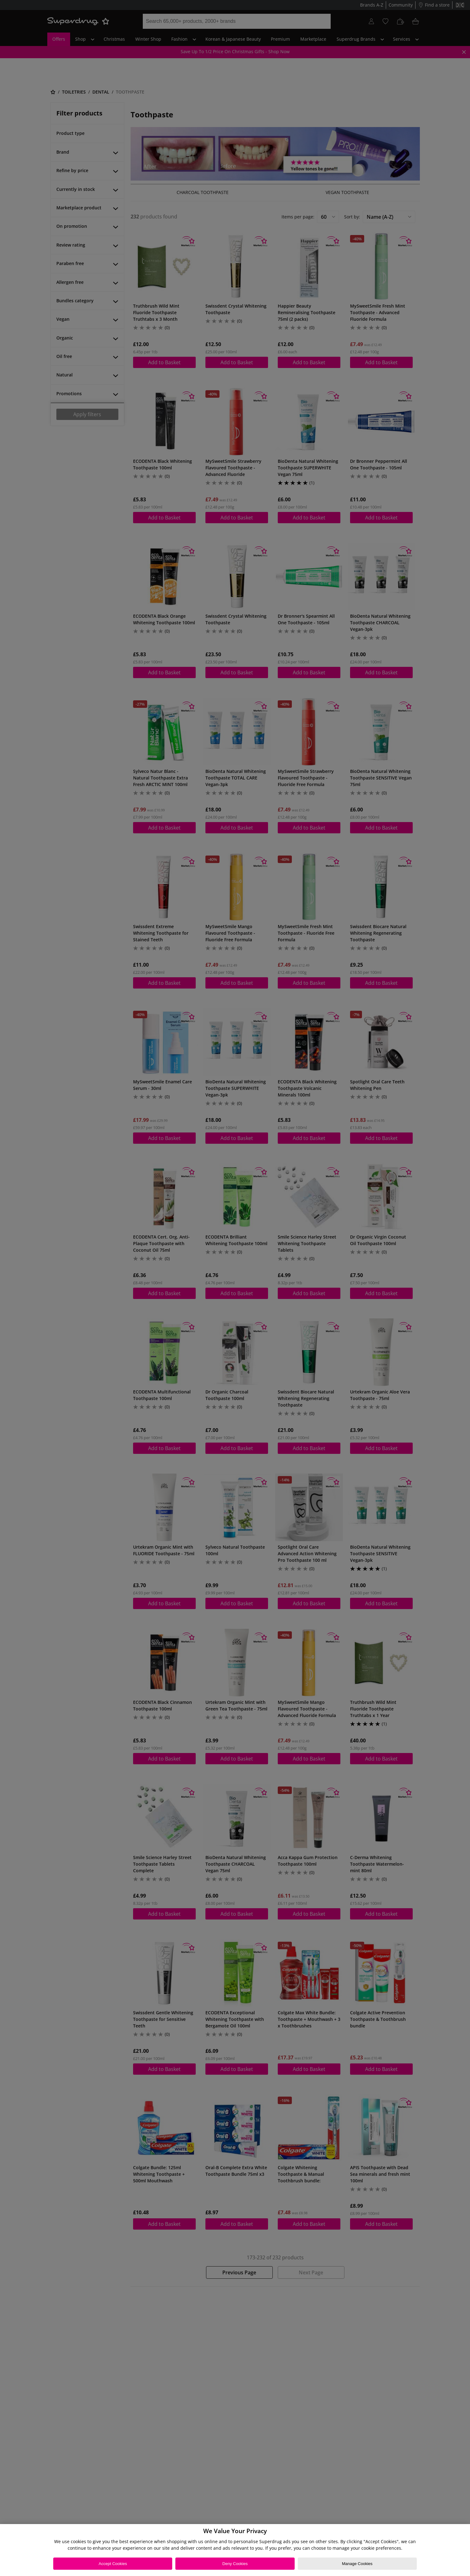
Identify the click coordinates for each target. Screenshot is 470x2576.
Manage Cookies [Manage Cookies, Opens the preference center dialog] (357, 2563)
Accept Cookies (113, 2563)
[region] (235, 2550)
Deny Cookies (235, 2563)
